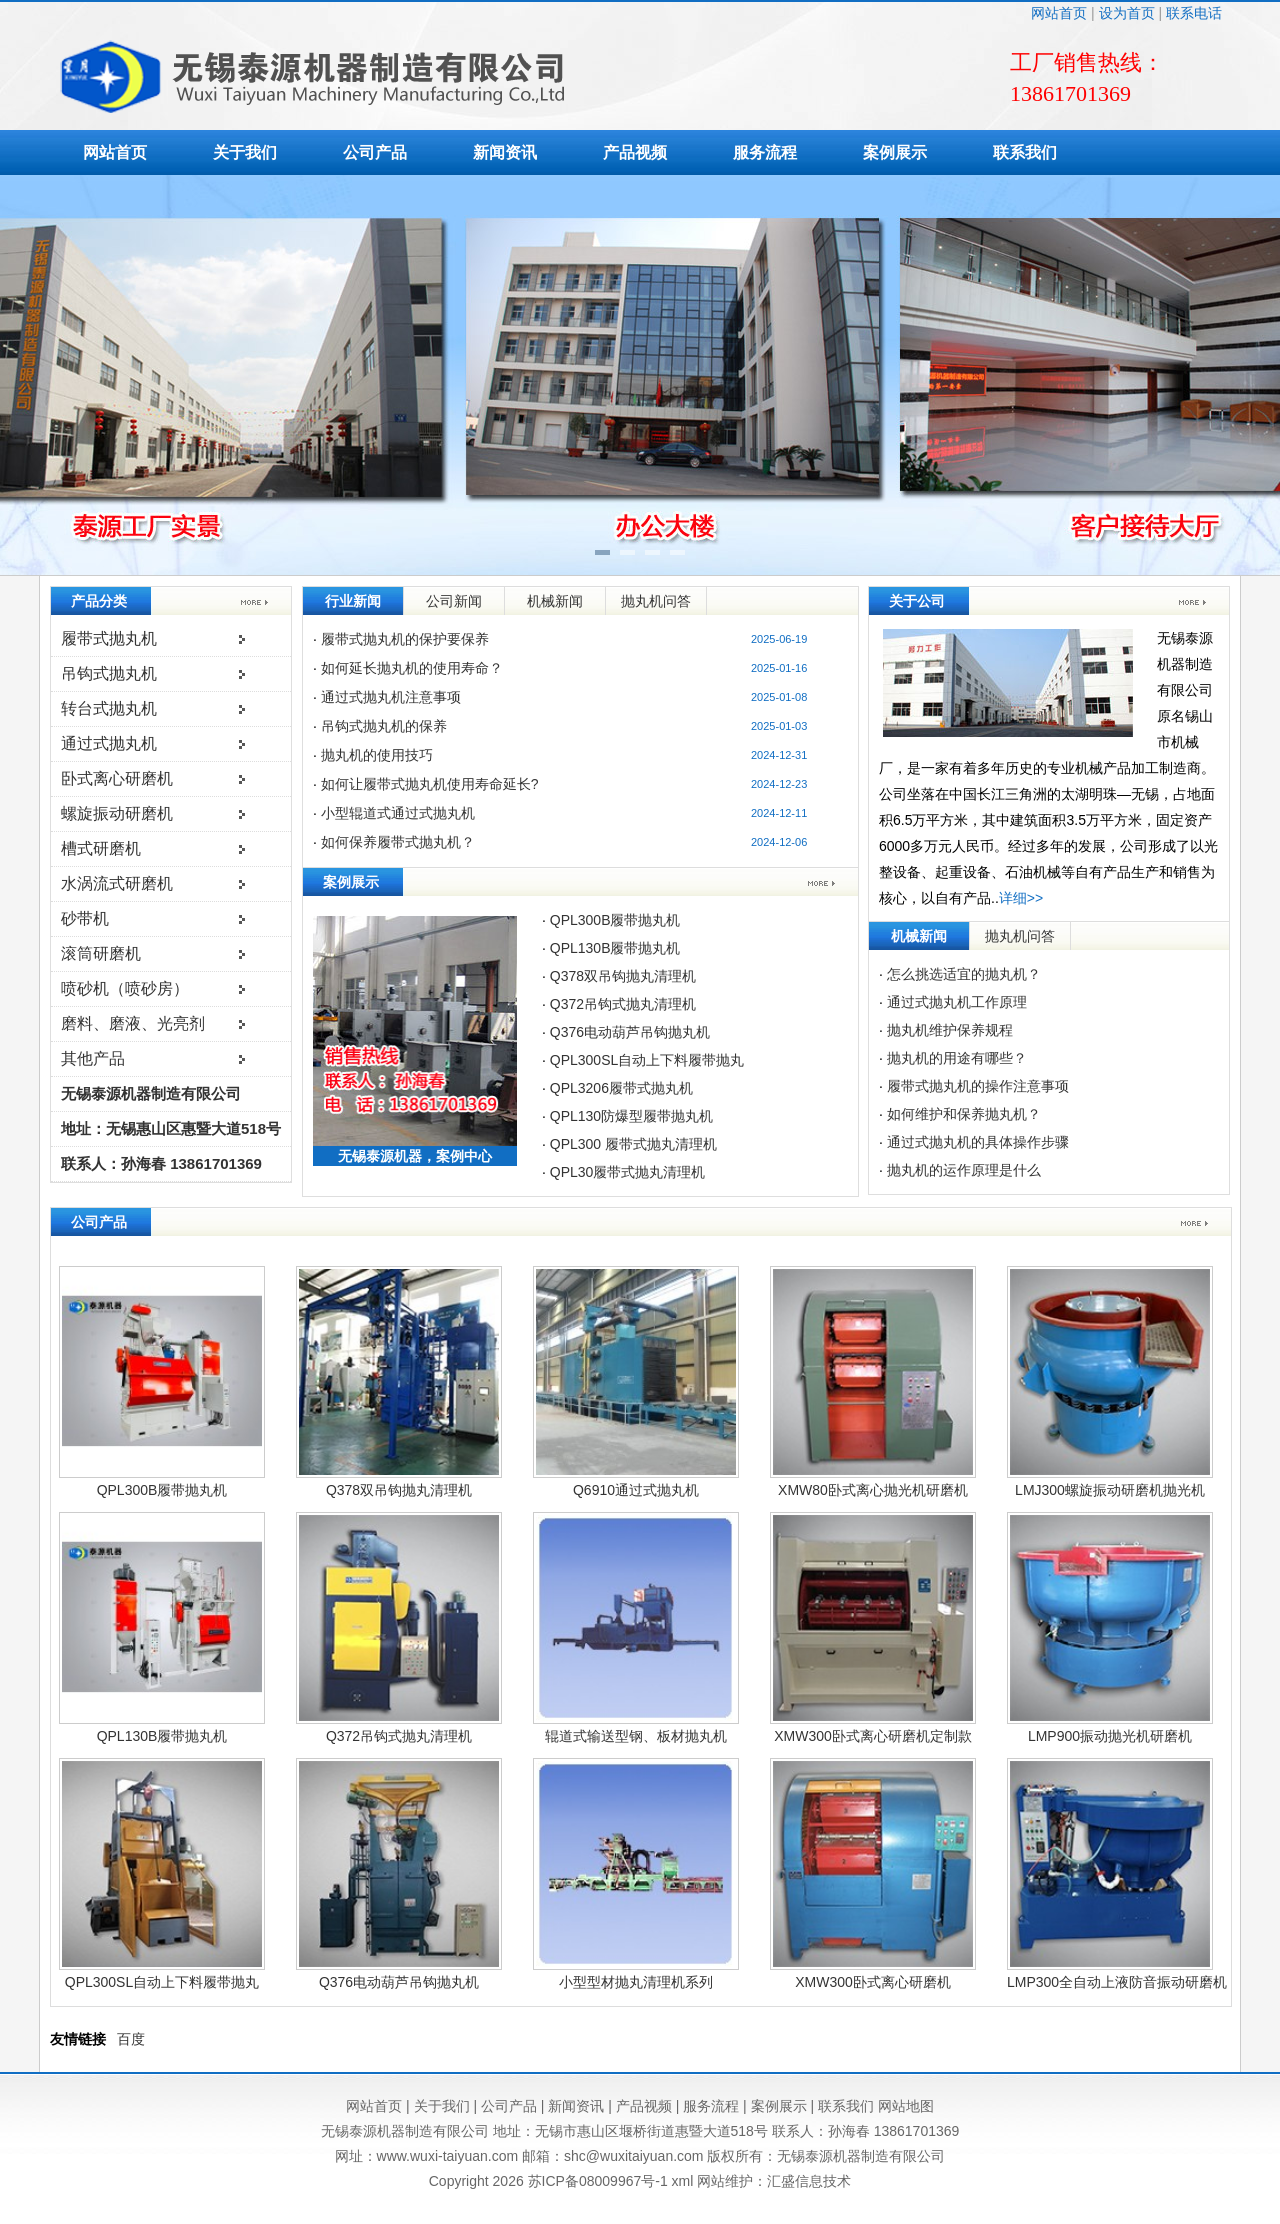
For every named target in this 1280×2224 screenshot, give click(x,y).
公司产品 (375, 152)
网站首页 (1059, 13)
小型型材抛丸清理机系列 (636, 1982)
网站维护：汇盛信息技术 (774, 2181)
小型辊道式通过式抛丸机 (398, 813)
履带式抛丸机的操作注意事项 (978, 1086)
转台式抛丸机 (109, 708)
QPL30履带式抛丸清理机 (628, 1172)
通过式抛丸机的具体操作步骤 (978, 1142)
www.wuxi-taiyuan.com (448, 2156)
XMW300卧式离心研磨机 (873, 1982)
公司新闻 (454, 601)
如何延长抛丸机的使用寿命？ (412, 668)
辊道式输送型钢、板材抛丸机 (636, 1736)
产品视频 (635, 152)
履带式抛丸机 (109, 638)
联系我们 (1025, 152)
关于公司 (917, 601)
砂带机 (85, 918)
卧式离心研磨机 (117, 778)
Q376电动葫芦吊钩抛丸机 (630, 1032)
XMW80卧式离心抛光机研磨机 (873, 1490)
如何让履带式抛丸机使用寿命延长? (430, 784)
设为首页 (1127, 13)
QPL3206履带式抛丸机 (621, 1088)
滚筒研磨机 (101, 953)
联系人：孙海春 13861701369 (161, 1163)
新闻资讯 (505, 152)
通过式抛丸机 (109, 743)
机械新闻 (555, 601)
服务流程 (765, 152)
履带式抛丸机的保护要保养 (405, 639)
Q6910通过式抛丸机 (636, 1490)
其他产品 (93, 1058)
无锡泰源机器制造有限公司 (151, 1093)
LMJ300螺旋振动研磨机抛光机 (1110, 1490)
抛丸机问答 (656, 601)
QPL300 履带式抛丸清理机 (633, 1144)
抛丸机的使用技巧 (377, 755)
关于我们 (245, 152)
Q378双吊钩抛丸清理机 (623, 976)
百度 (131, 2039)
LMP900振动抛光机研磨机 (1110, 1736)
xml (683, 2181)
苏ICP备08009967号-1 (598, 2181)
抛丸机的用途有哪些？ (957, 1058)
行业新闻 (353, 601)
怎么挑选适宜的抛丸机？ (964, 974)
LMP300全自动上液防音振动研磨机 (1117, 1982)
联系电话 (1194, 13)
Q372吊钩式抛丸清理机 (623, 1004)
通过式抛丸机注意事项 (391, 697)
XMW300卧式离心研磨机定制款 (873, 1736)
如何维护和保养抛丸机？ (964, 1114)
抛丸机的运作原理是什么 (964, 1170)
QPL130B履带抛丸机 (615, 948)
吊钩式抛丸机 (109, 673)
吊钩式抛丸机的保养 (384, 726)
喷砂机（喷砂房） (125, 988)
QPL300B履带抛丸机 (615, 920)
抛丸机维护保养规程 (950, 1030)
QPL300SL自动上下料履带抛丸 (647, 1060)
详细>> (1021, 898)
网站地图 (906, 2106)
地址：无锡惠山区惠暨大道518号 (171, 1128)
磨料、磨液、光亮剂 (133, 1023)
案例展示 (895, 152)
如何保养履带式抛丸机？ (398, 842)
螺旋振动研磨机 (117, 813)
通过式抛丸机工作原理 (957, 1002)
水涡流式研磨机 (117, 883)
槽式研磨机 (101, 848)
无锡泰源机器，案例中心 (415, 1156)
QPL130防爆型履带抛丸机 (631, 1116)
